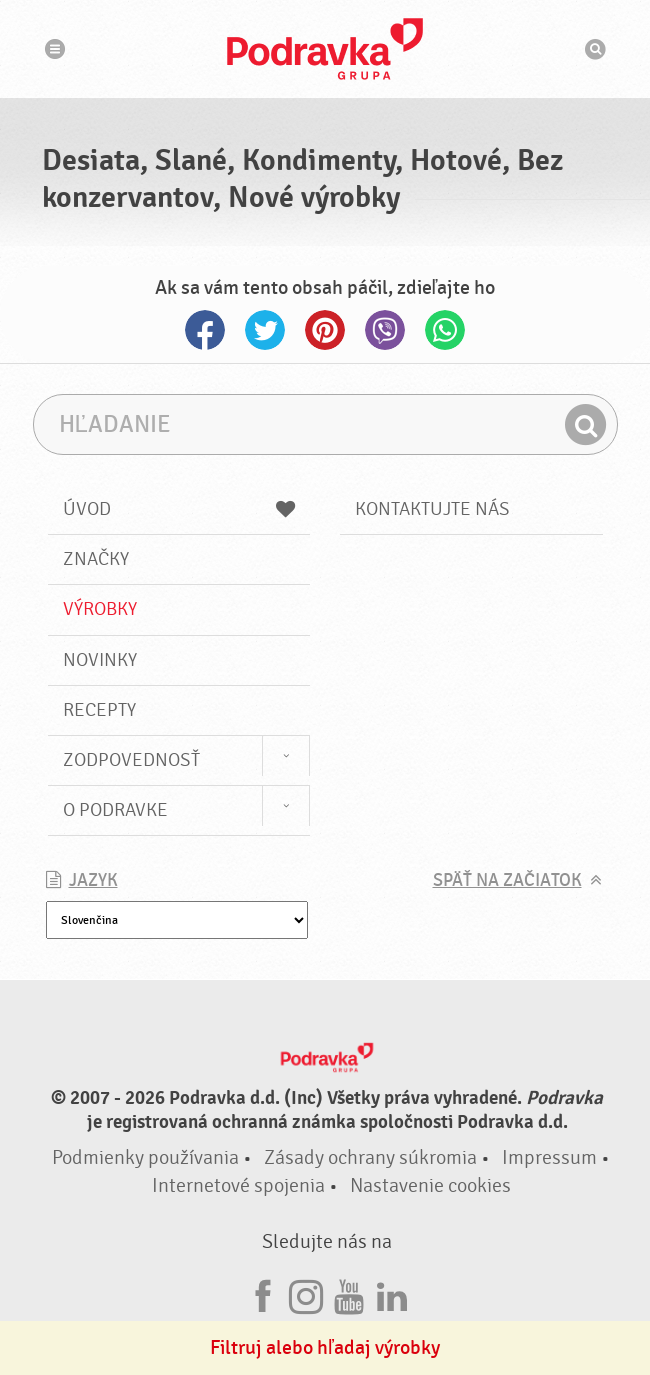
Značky (96, 559)
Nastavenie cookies (430, 1185)
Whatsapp (445, 330)
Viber (385, 330)
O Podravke (115, 810)
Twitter (265, 330)
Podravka (325, 49)
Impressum (549, 1157)
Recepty (99, 710)
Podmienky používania (145, 1157)
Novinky (100, 660)
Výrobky (100, 609)
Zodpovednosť (131, 760)
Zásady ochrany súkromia (370, 1157)
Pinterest (325, 330)
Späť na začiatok (507, 880)
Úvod (179, 509)
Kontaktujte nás (432, 509)
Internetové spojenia (238, 1185)
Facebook (205, 330)
